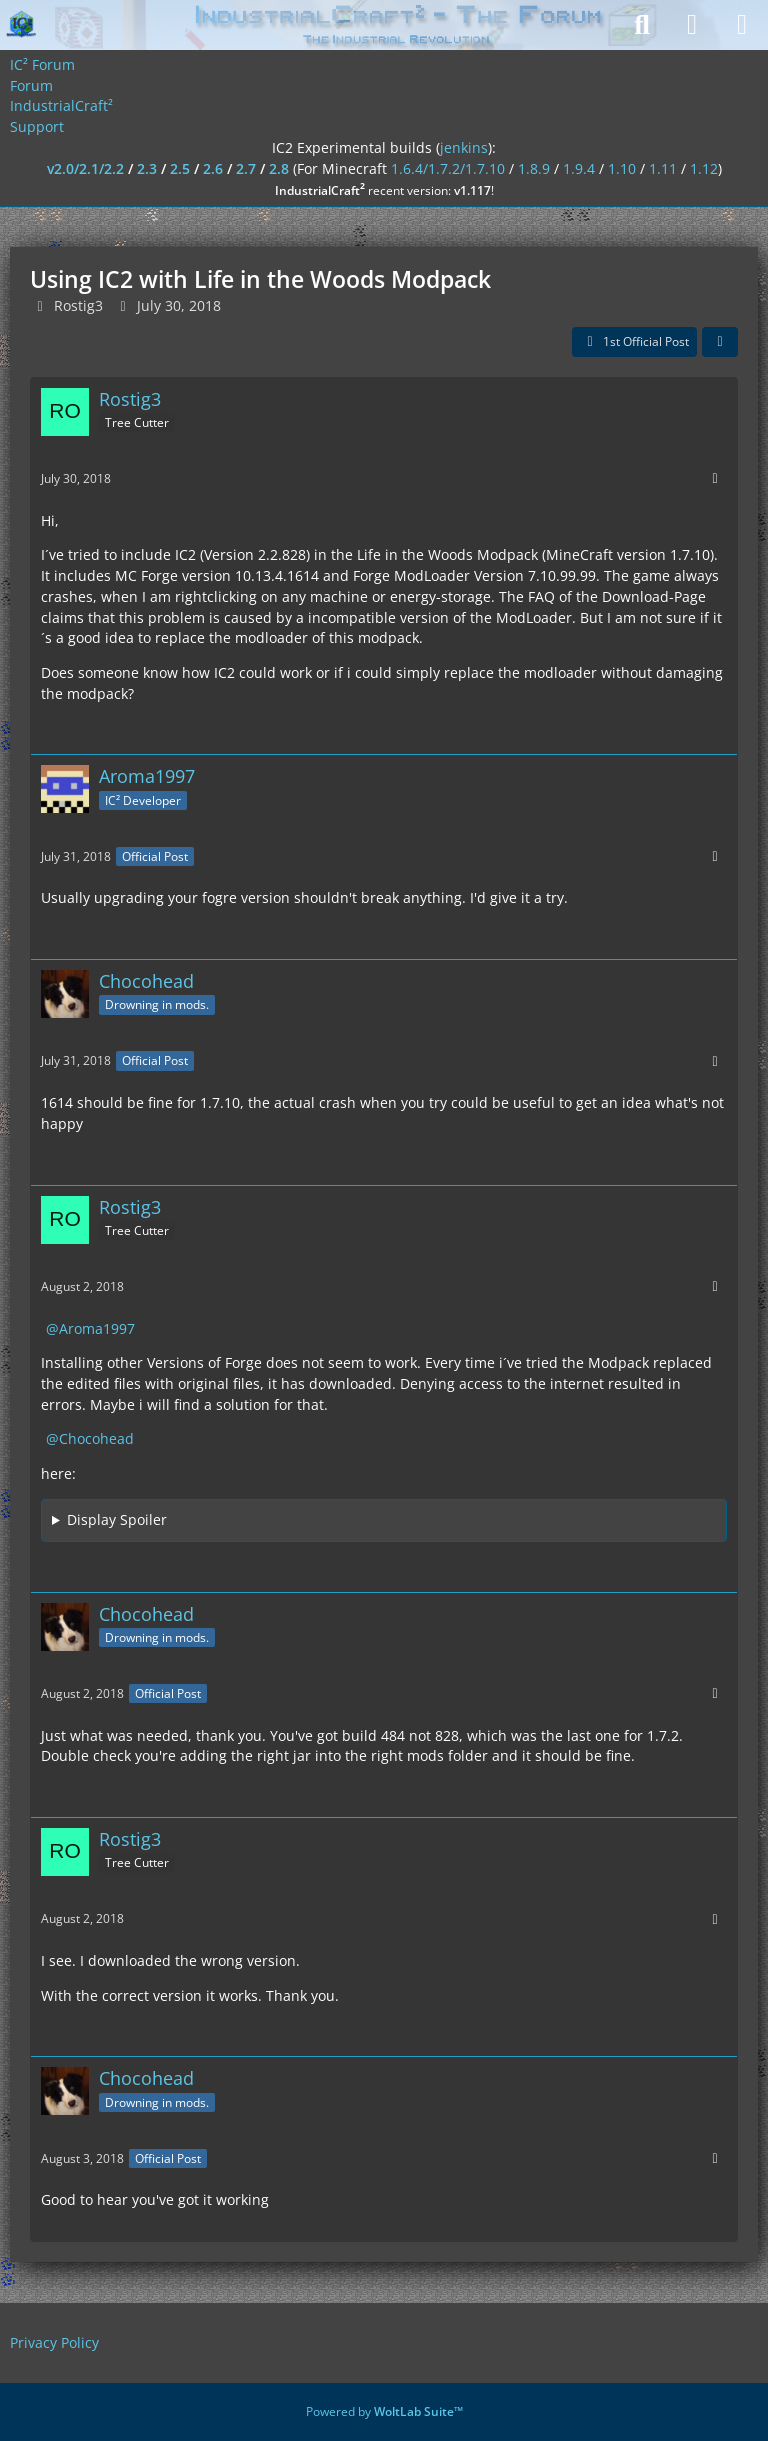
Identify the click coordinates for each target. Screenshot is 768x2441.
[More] (715, 478)
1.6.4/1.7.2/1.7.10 (448, 168)
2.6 (213, 168)
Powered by (384, 2411)
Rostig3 (78, 305)
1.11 (663, 168)
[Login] (692, 25)
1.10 (622, 168)
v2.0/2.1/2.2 (85, 168)
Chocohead (96, 1438)
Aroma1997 (97, 1328)
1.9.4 (579, 168)
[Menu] (742, 25)
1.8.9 (534, 168)
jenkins (464, 147)
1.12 (704, 168)
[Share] (720, 342)
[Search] (642, 25)
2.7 (246, 168)
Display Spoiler (117, 1519)
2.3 (147, 168)
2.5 (180, 168)
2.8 (279, 168)
